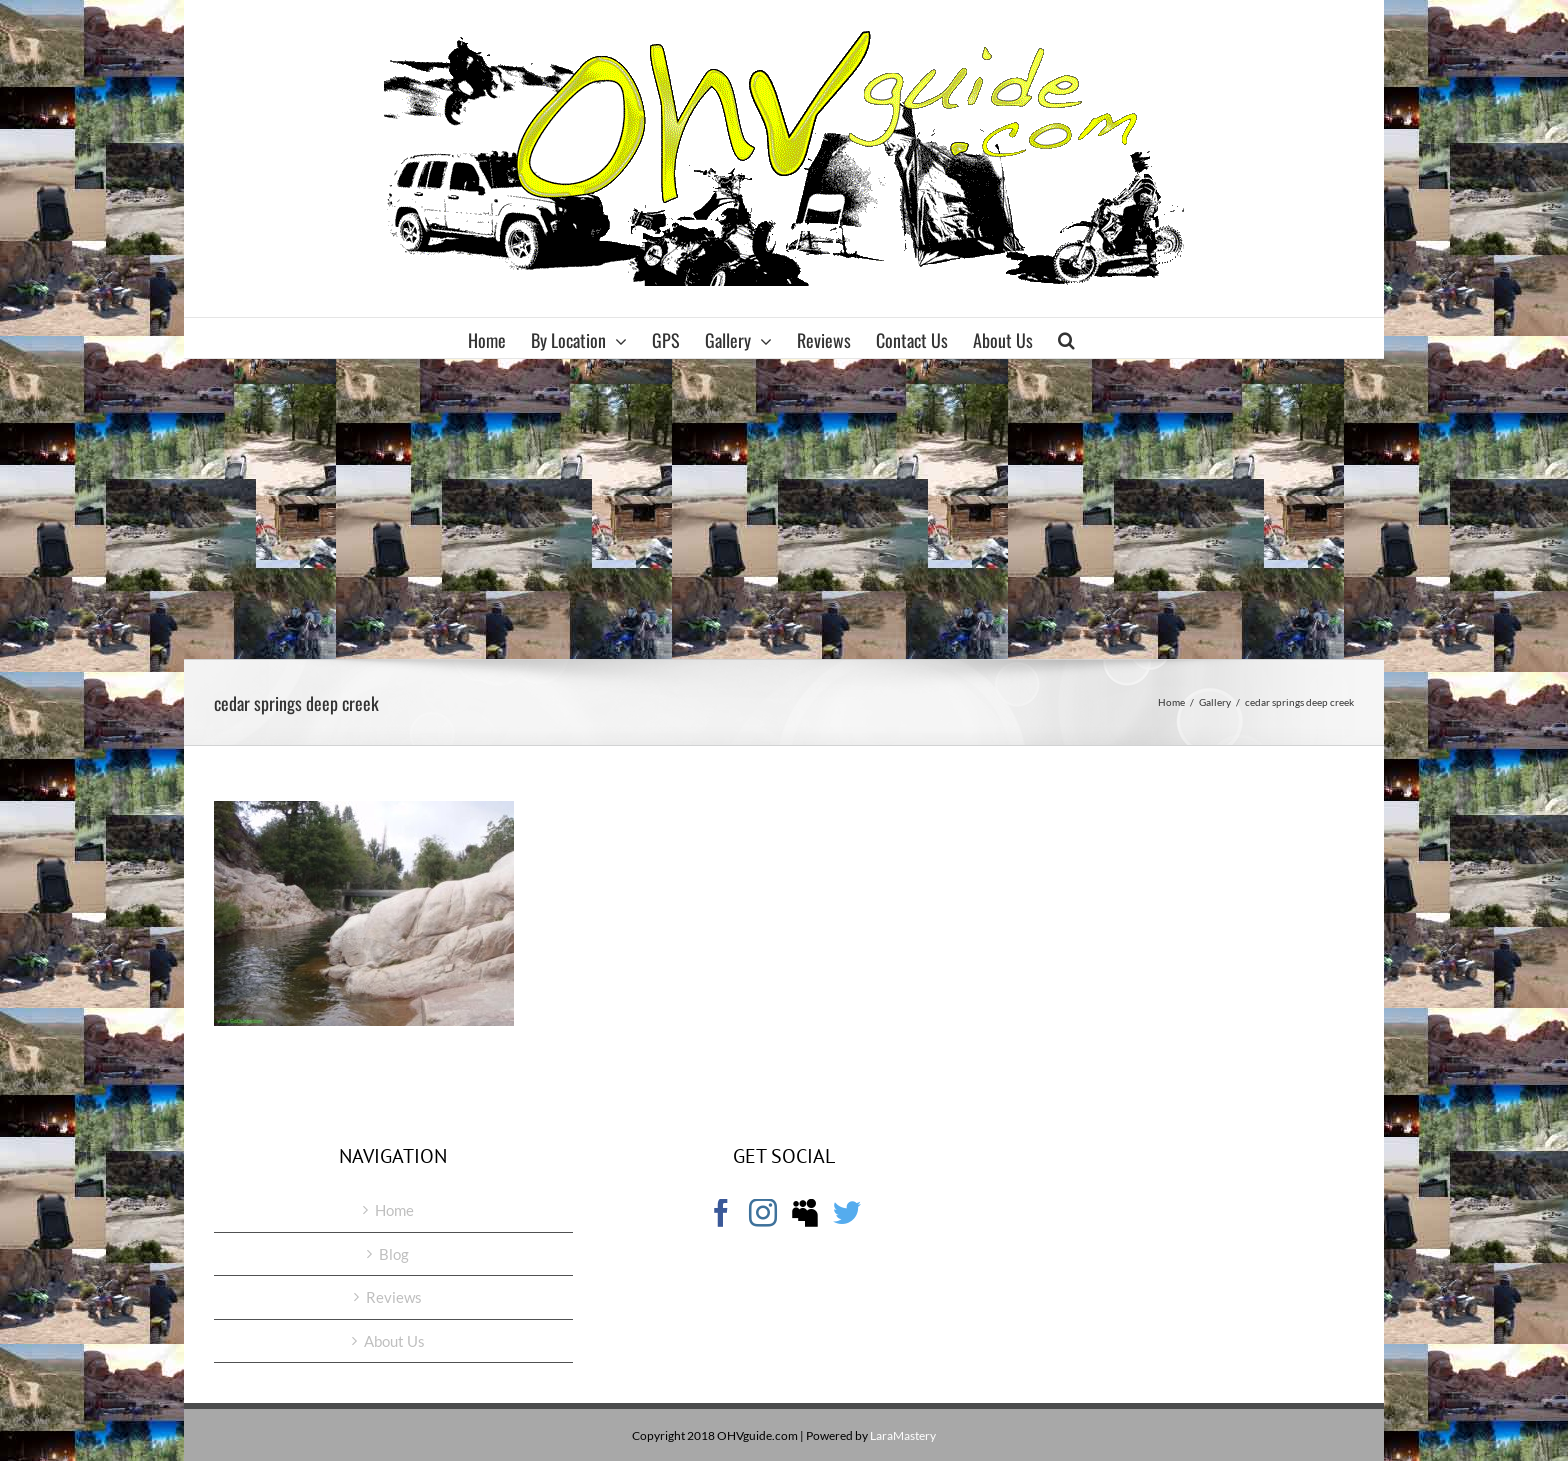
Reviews (394, 1297)
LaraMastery (903, 1435)
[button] (1066, 338)
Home (394, 1210)
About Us (394, 1341)
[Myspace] (805, 1213)
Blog (394, 1254)
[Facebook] (721, 1213)
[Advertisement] (784, 509)
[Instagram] (763, 1213)
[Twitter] (847, 1213)
